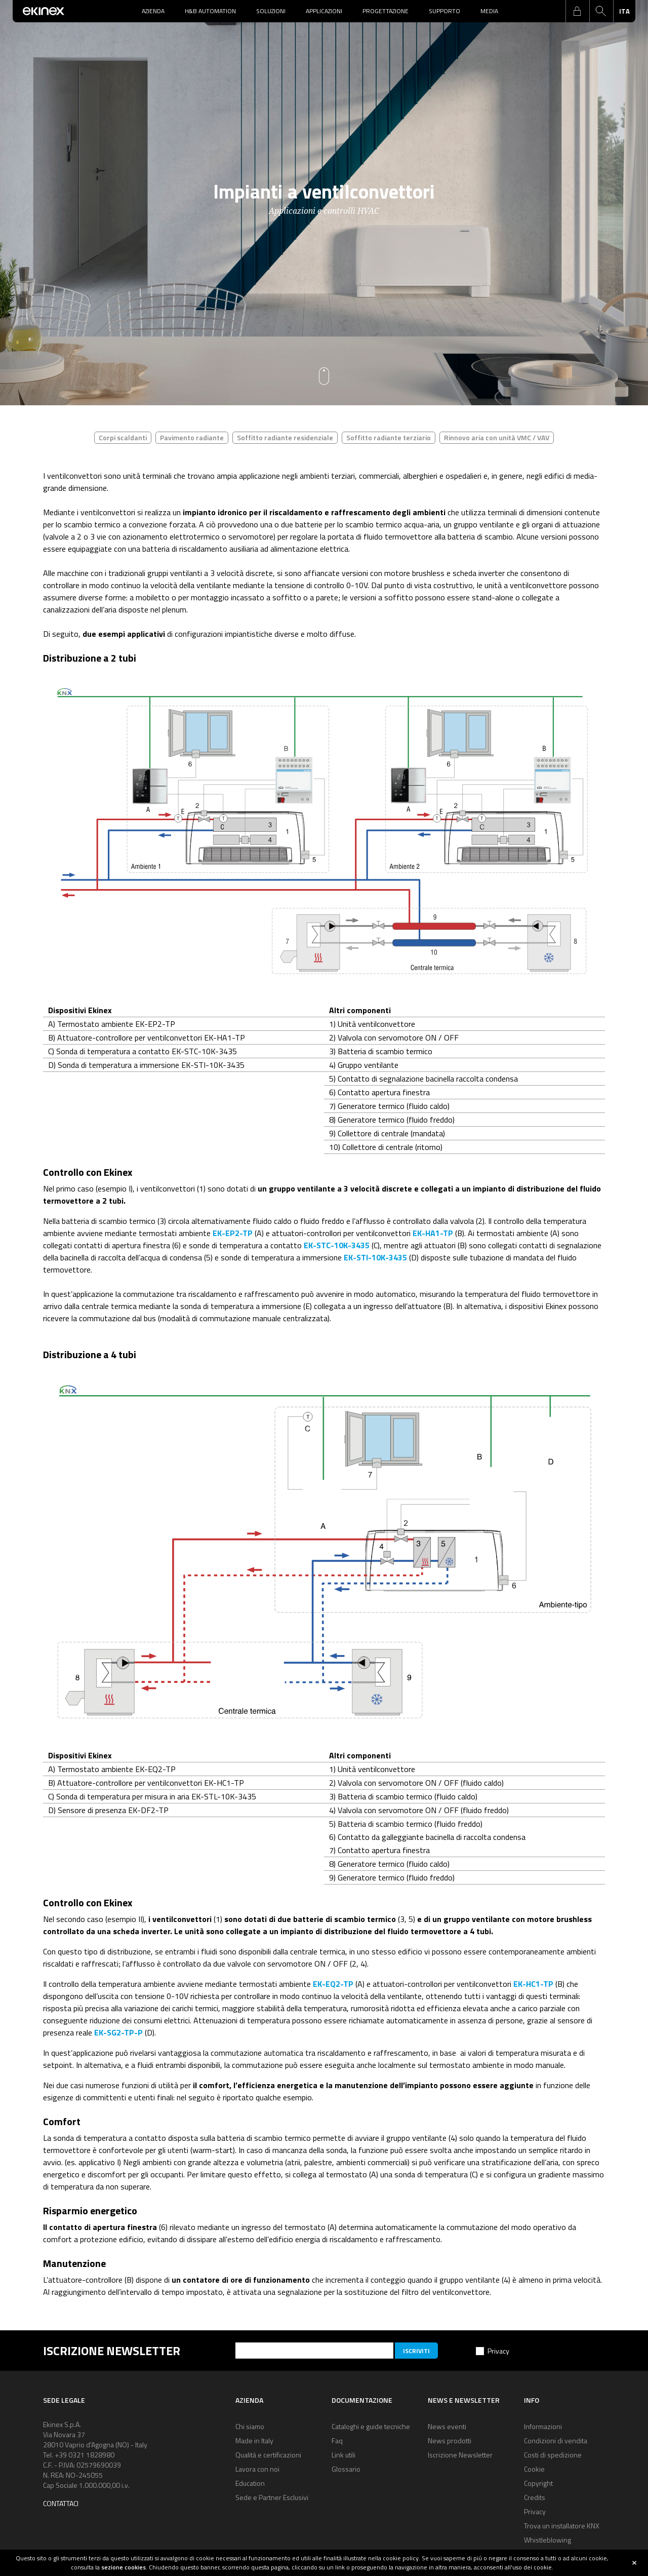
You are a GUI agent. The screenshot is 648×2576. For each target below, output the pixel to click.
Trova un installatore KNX (561, 2525)
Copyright (538, 2483)
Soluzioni (271, 11)
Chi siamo (249, 2426)
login (577, 11)
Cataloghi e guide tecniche (371, 2426)
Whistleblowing (547, 2539)
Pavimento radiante (192, 437)
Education (250, 2483)
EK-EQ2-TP (333, 1984)
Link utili (343, 2454)
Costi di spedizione (553, 2454)
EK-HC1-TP (533, 1984)
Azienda (153, 11)
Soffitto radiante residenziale (285, 437)
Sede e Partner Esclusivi (271, 2497)
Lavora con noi (257, 2469)
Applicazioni (324, 11)
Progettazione (385, 11)
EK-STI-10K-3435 (375, 1257)
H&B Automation (210, 11)
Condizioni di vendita (555, 2440)
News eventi (447, 2426)
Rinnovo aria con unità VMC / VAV (496, 437)
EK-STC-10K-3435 (337, 1245)
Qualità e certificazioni (268, 2454)
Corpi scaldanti (123, 437)
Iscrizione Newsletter (460, 2454)
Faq (337, 2440)
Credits (534, 2497)
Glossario (346, 2469)
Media (489, 11)
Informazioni (543, 2426)
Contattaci (60, 2503)
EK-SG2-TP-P (118, 2032)
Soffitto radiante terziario (388, 437)
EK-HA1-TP (433, 1233)
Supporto (444, 11)
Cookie (534, 2469)
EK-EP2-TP (233, 1233)
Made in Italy (254, 2440)
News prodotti (449, 2440)
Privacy (498, 2351)
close (634, 2563)
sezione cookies (123, 2567)
